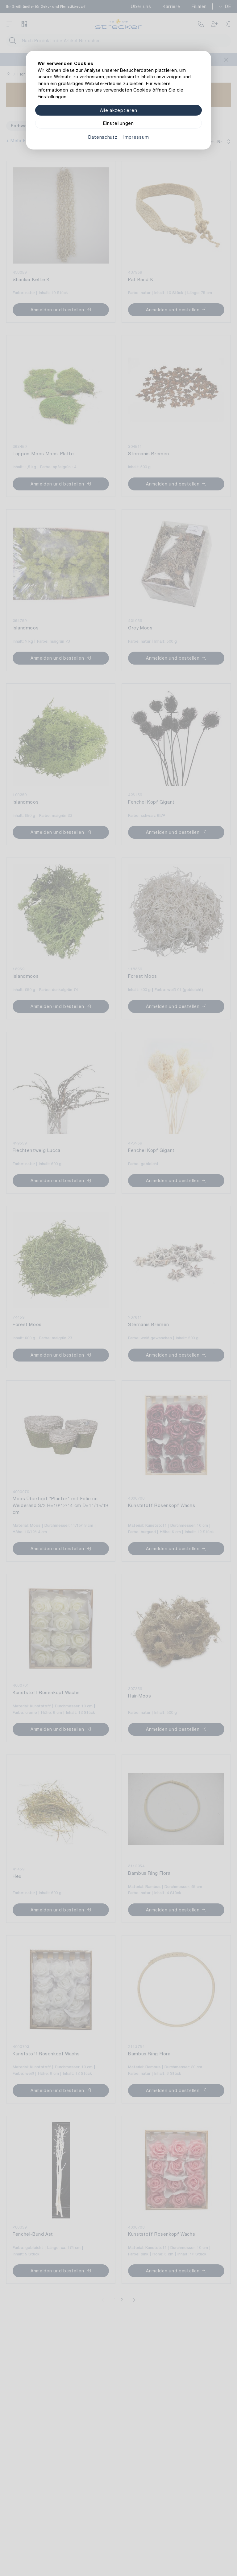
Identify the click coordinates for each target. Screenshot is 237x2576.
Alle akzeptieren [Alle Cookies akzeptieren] (118, 110)
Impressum (136, 137)
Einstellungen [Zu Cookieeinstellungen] (118, 123)
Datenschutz (103, 137)
